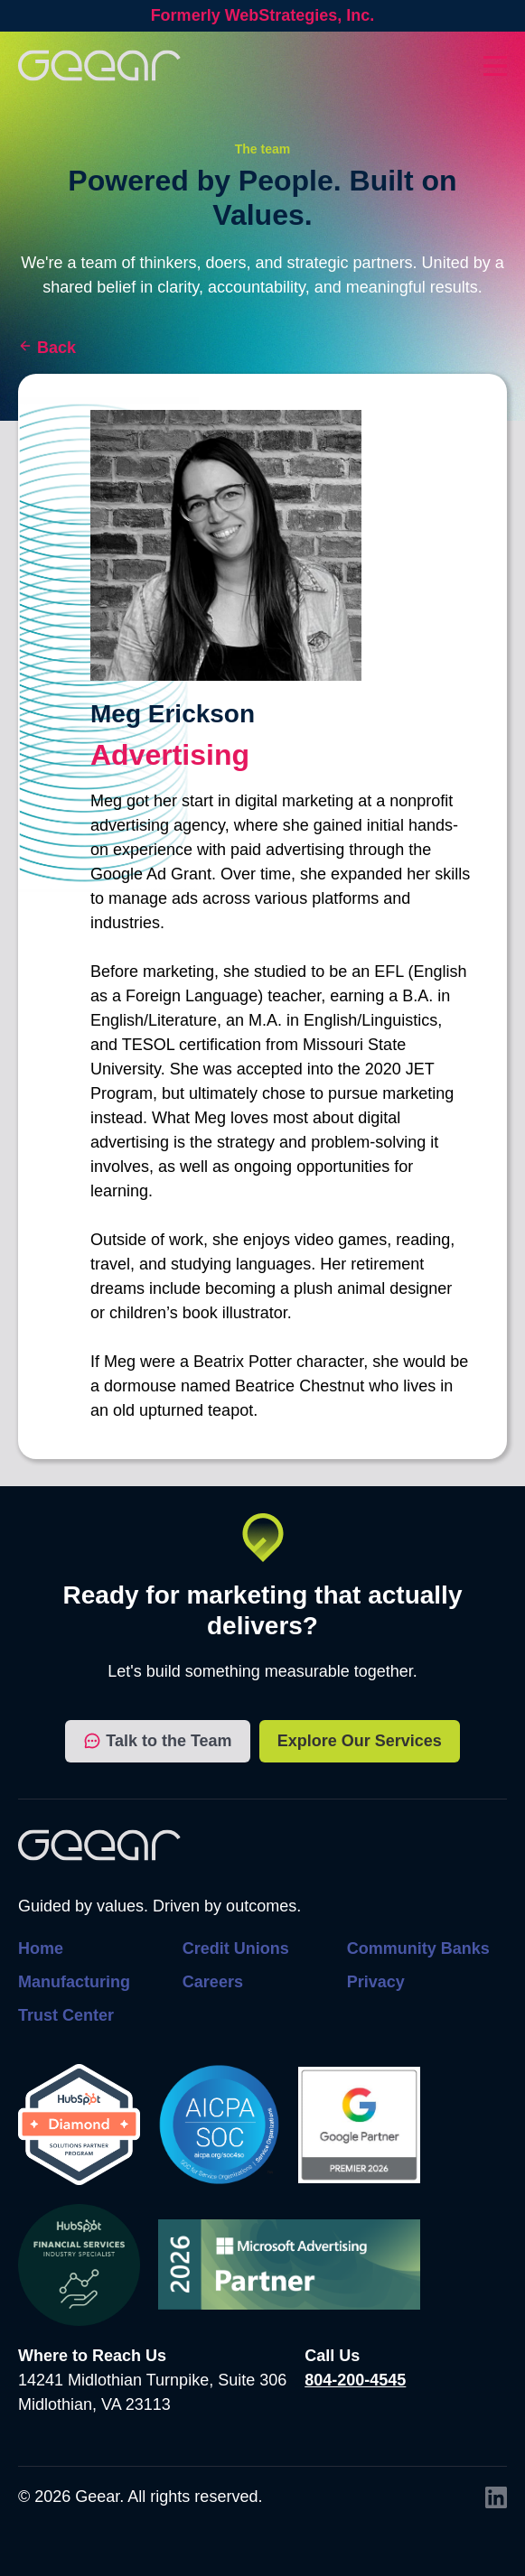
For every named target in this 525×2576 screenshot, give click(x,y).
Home (40, 1948)
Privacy (376, 1982)
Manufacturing (74, 1982)
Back (56, 347)
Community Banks (418, 1948)
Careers (213, 1982)
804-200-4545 (355, 2380)
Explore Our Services (359, 1741)
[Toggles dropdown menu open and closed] (495, 66)
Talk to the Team (157, 1741)
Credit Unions (236, 1948)
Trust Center (66, 2015)
